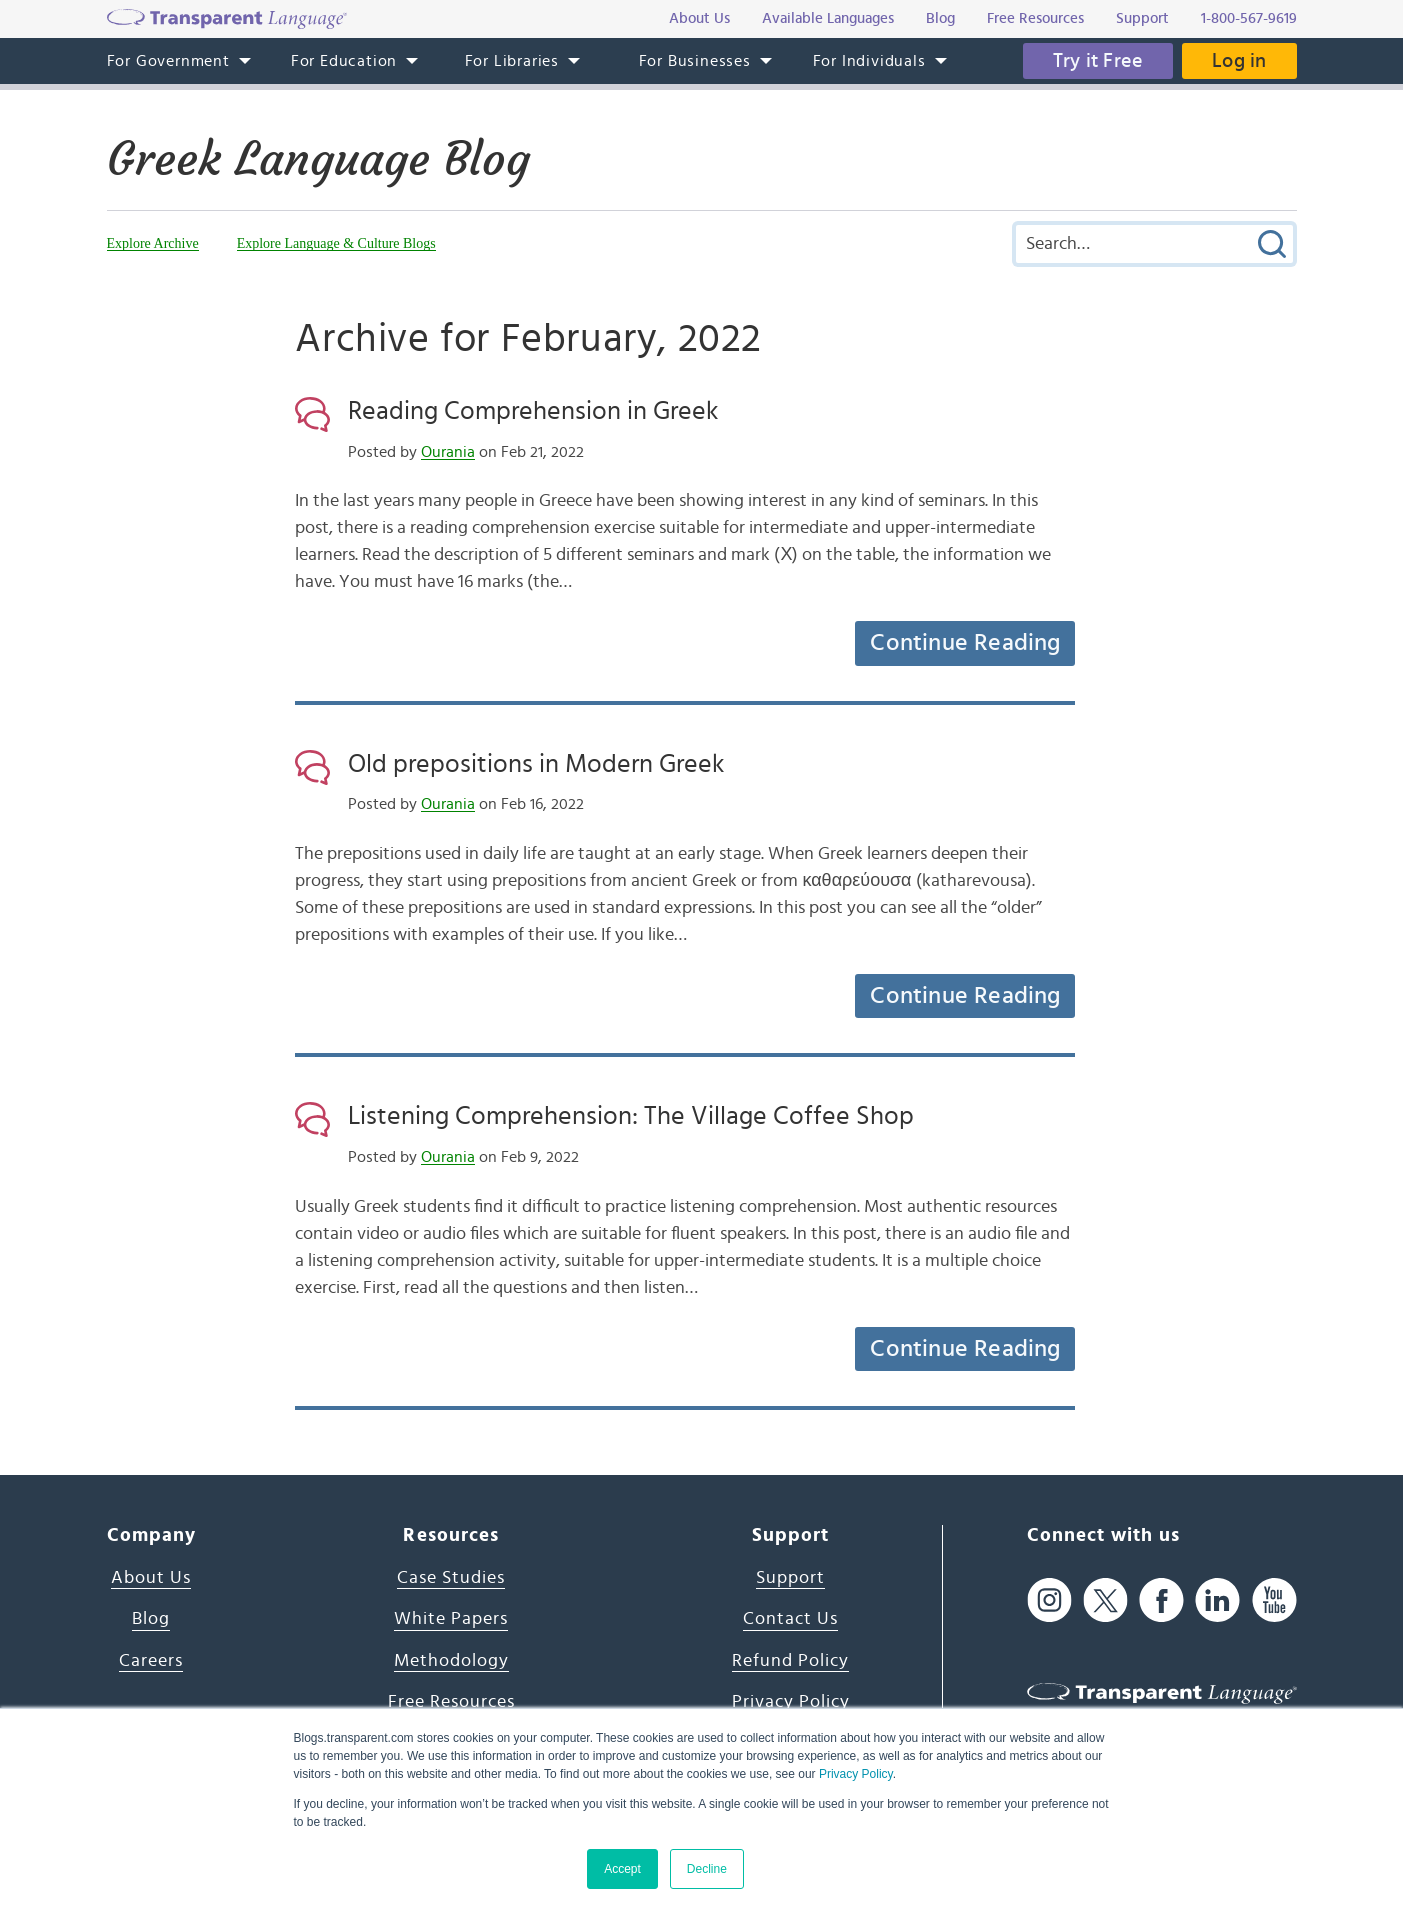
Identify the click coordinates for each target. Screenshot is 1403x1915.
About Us (151, 1578)
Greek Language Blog (318, 159)
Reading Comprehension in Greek (533, 411)
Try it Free (1098, 61)
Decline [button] (707, 1869)
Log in (1239, 61)
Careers (151, 1661)
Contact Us (790, 1619)
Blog (151, 1619)
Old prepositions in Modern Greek (536, 764)
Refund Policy (790, 1661)
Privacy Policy (856, 1774)
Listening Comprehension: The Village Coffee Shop (631, 1116)
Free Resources (451, 1702)
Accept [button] (622, 1869)
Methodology (451, 1661)
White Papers (451, 1619)
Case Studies (451, 1578)
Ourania (448, 452)
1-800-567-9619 (1249, 18)
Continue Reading (965, 643)
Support (790, 1578)
